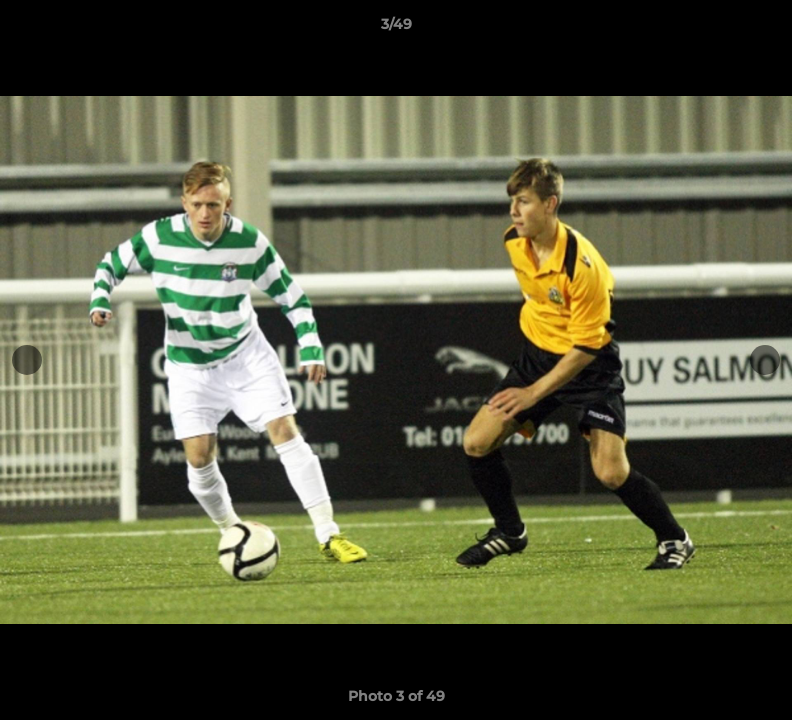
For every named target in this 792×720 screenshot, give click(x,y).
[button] (756, 29)
